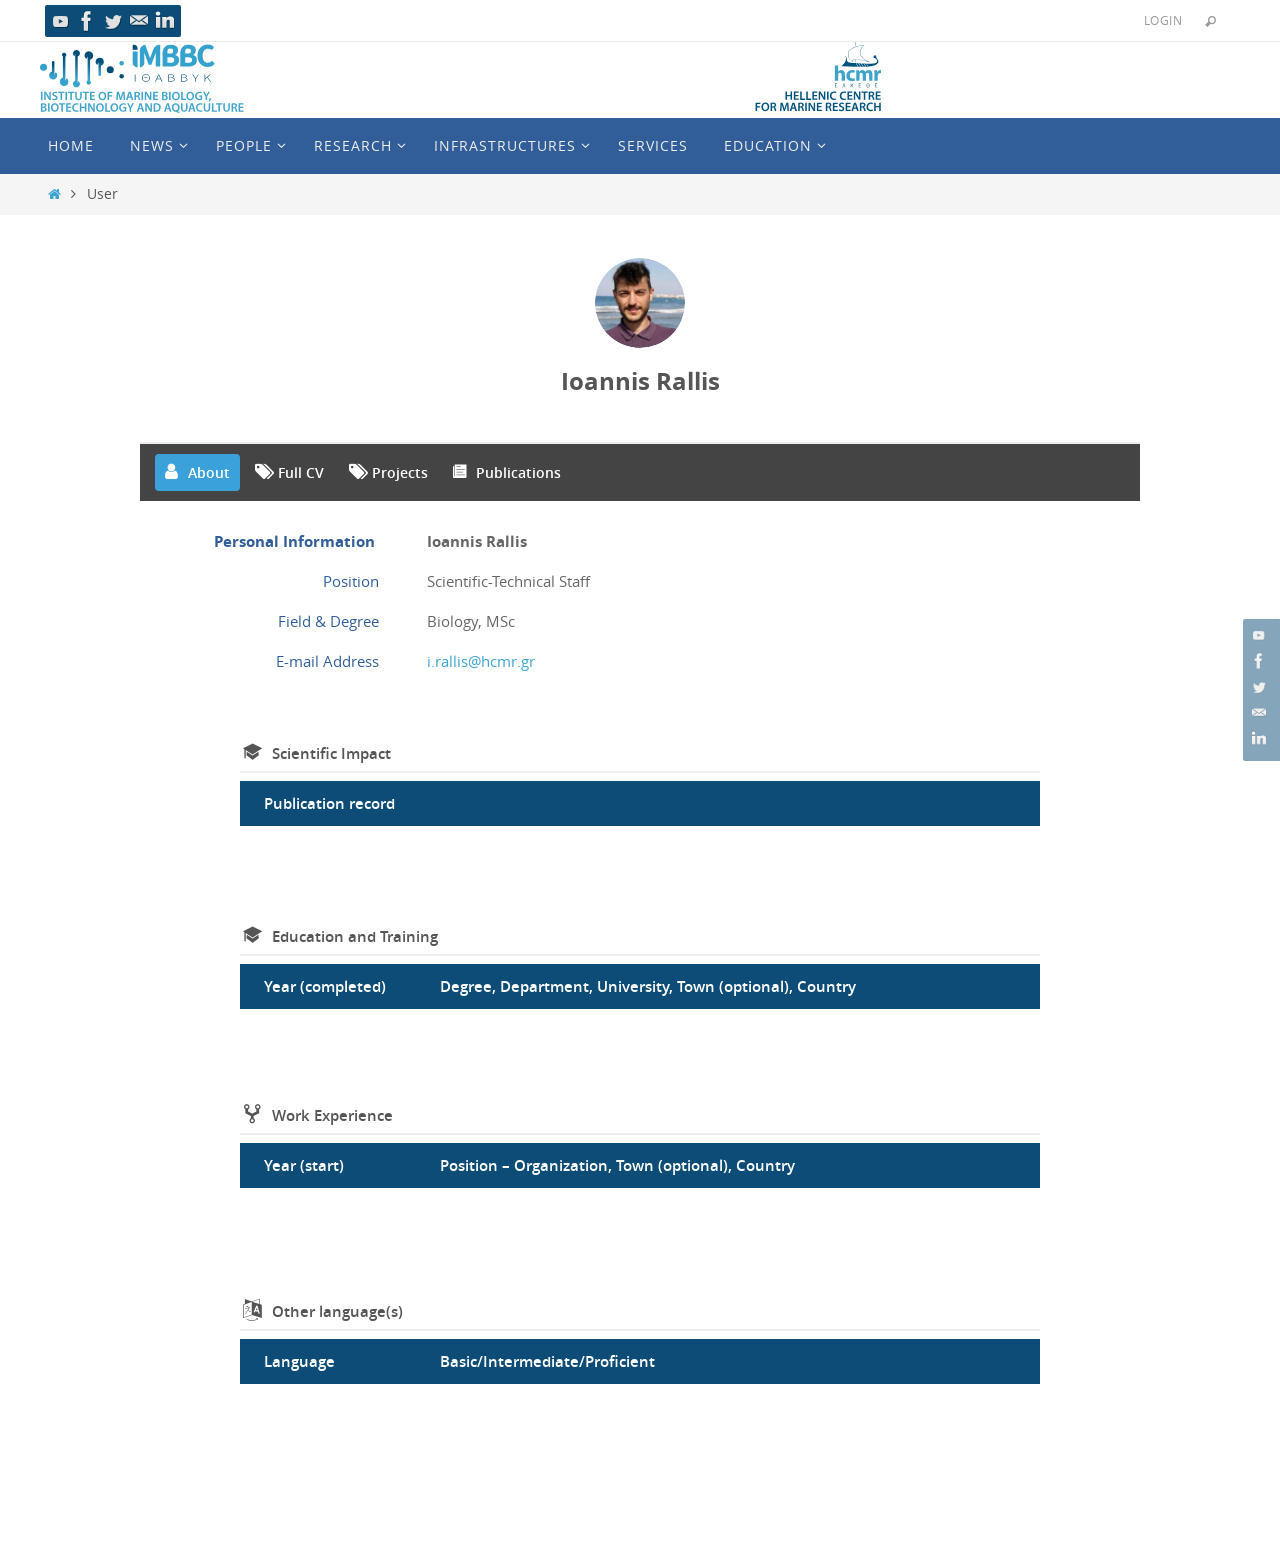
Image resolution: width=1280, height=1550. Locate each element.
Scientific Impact (331, 753)
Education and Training (355, 936)
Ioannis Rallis (640, 381)
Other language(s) (337, 1311)
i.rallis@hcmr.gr (481, 661)
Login (1163, 20)
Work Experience (332, 1115)
